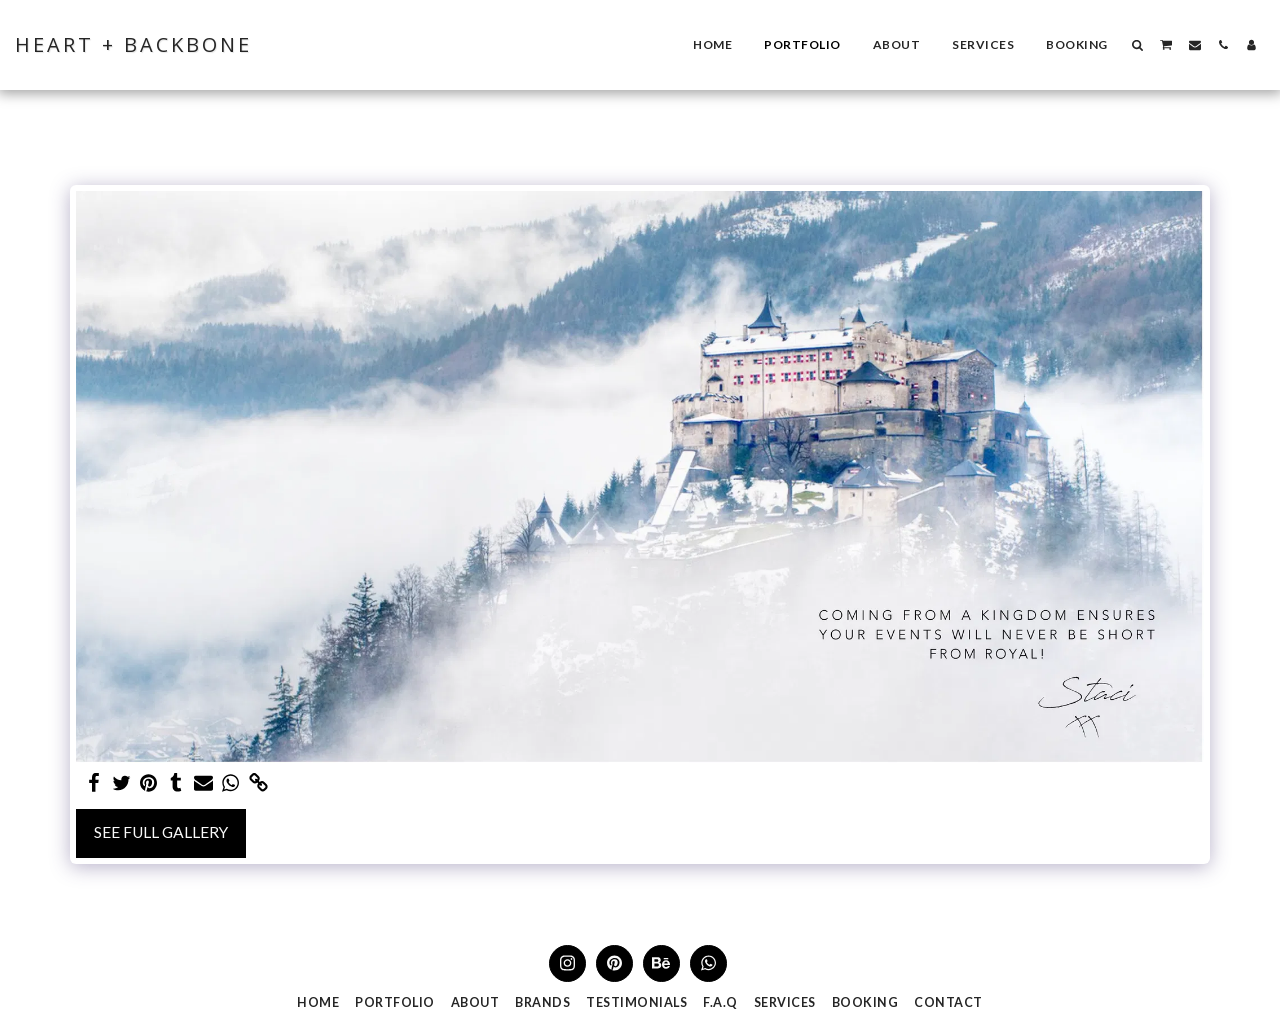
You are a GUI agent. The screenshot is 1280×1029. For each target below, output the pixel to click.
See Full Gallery (161, 832)
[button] (1138, 45)
